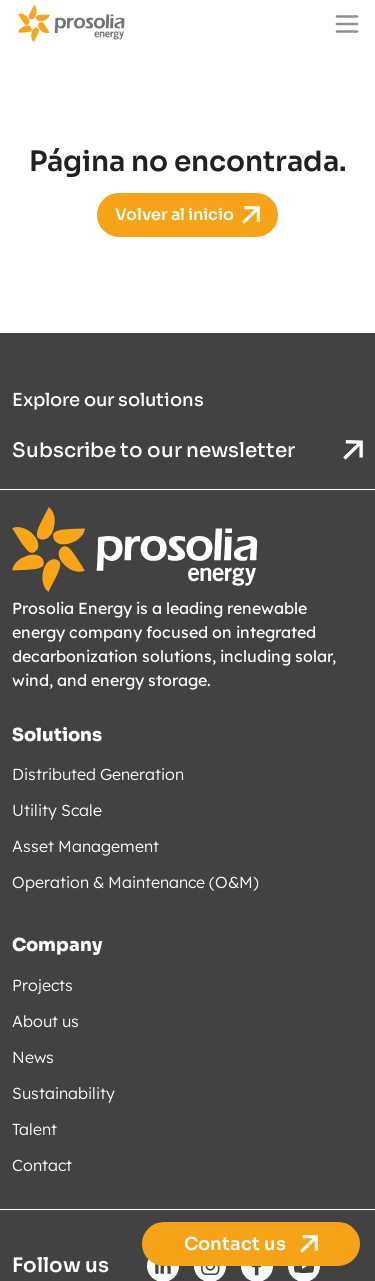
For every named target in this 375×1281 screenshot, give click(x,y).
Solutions (57, 734)
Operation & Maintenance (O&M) (135, 882)
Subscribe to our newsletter (187, 449)
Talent (34, 1128)
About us (45, 1020)
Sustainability (63, 1092)
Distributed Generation (98, 774)
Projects (42, 984)
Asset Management (85, 846)
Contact (42, 1164)
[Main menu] (347, 24)
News (33, 1056)
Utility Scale (57, 810)
